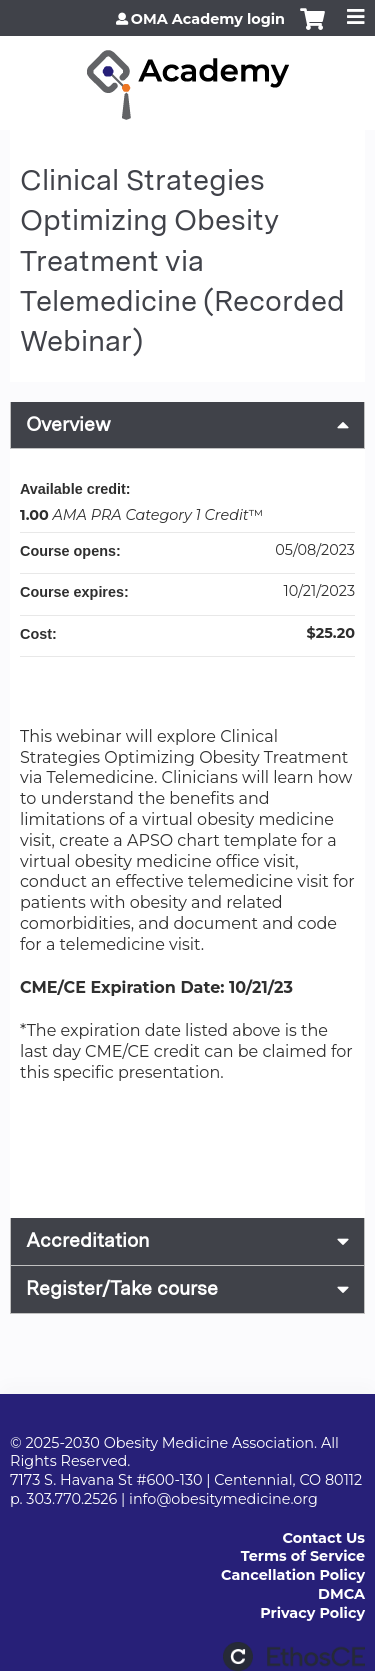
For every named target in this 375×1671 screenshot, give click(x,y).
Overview (68, 424)
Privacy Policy (312, 1613)
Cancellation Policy (293, 1575)
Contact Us (324, 1538)
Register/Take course (122, 1288)
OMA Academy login (208, 19)
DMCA (341, 1594)
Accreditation (87, 1240)
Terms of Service (303, 1556)
